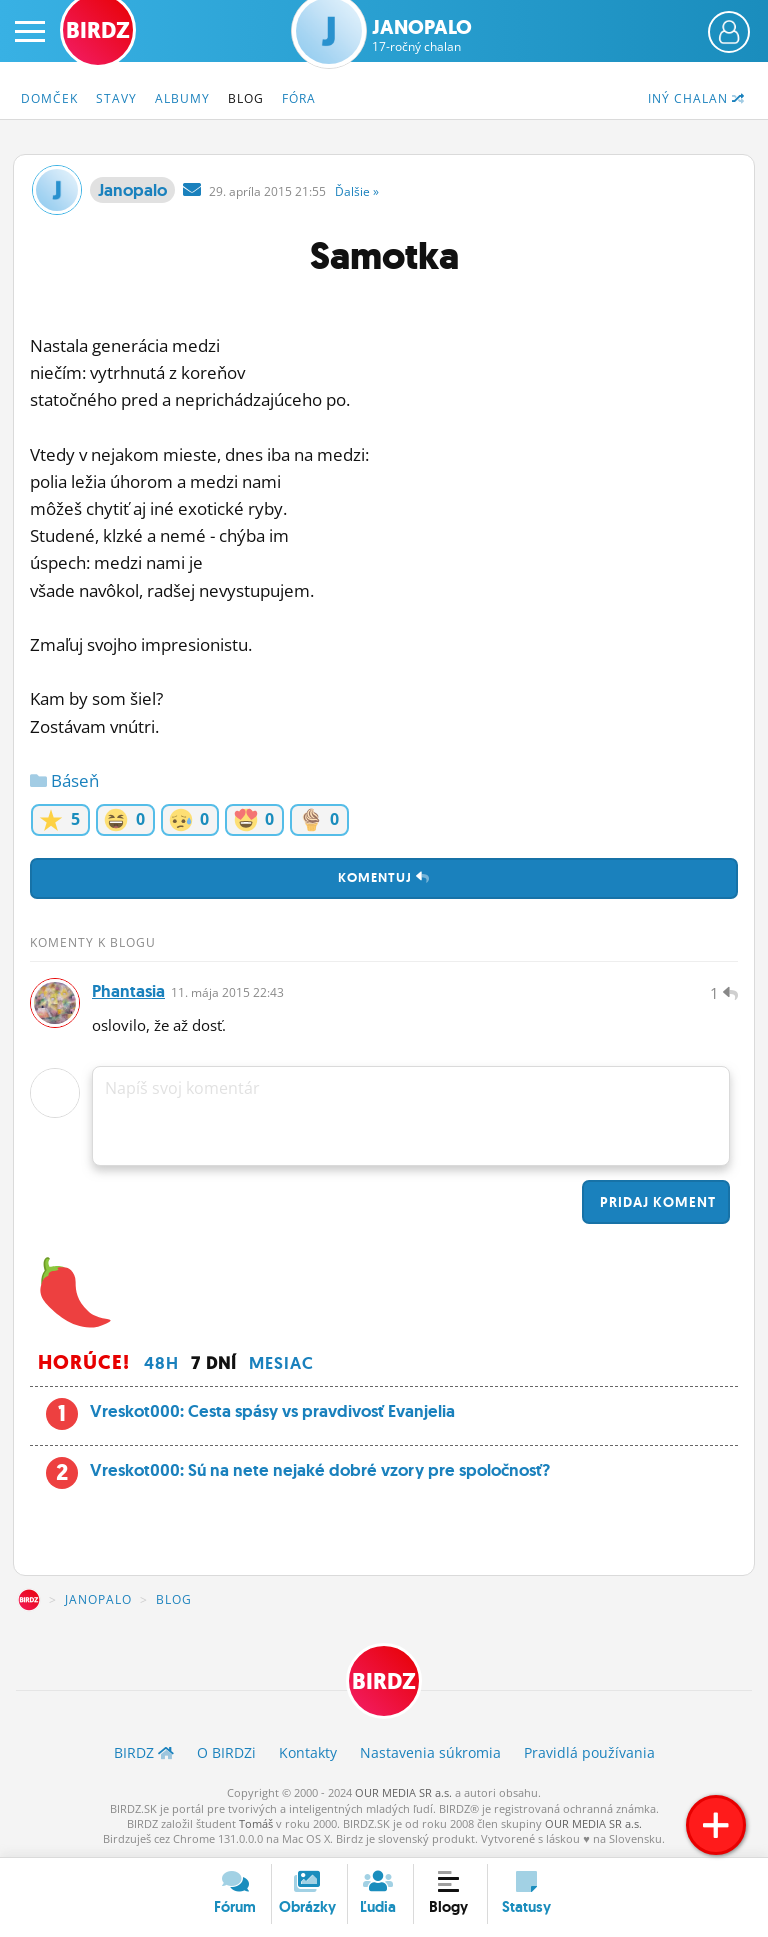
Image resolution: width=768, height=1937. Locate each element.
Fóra (299, 98)
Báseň (64, 780)
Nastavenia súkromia (430, 1752)
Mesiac (281, 1363)
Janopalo (422, 35)
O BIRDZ (226, 1752)
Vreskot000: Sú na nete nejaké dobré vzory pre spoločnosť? (320, 1470)
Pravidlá (589, 1752)
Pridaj (656, 1202)
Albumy (182, 98)
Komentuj (384, 877)
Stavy (116, 98)
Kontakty (308, 1752)
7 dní (214, 1363)
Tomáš (256, 1823)
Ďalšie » (357, 191)
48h (161, 1363)
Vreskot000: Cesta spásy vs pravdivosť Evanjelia (272, 1411)
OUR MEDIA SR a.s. (403, 1792)
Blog (246, 98)
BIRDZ (29, 1600)
